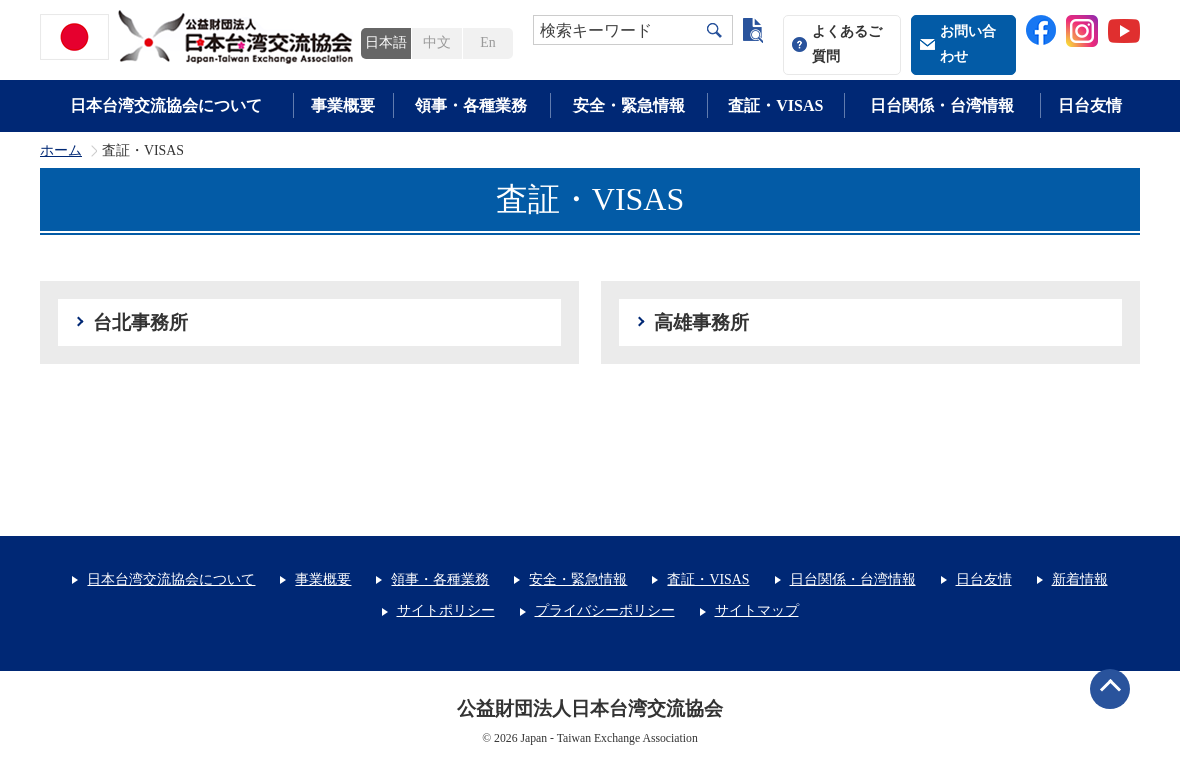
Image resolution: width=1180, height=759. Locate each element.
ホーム (61, 151)
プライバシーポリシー (605, 610)
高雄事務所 (701, 322)
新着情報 (1080, 579)
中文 (437, 42)
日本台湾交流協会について (166, 105)
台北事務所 (140, 322)
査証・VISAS (775, 105)
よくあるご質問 (847, 44)
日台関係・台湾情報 (942, 105)
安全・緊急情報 (629, 105)
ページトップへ (1110, 689)
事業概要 (343, 105)
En (487, 42)
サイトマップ (757, 610)
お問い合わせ (968, 44)
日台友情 (1090, 105)
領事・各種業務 (471, 105)
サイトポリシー (446, 610)
